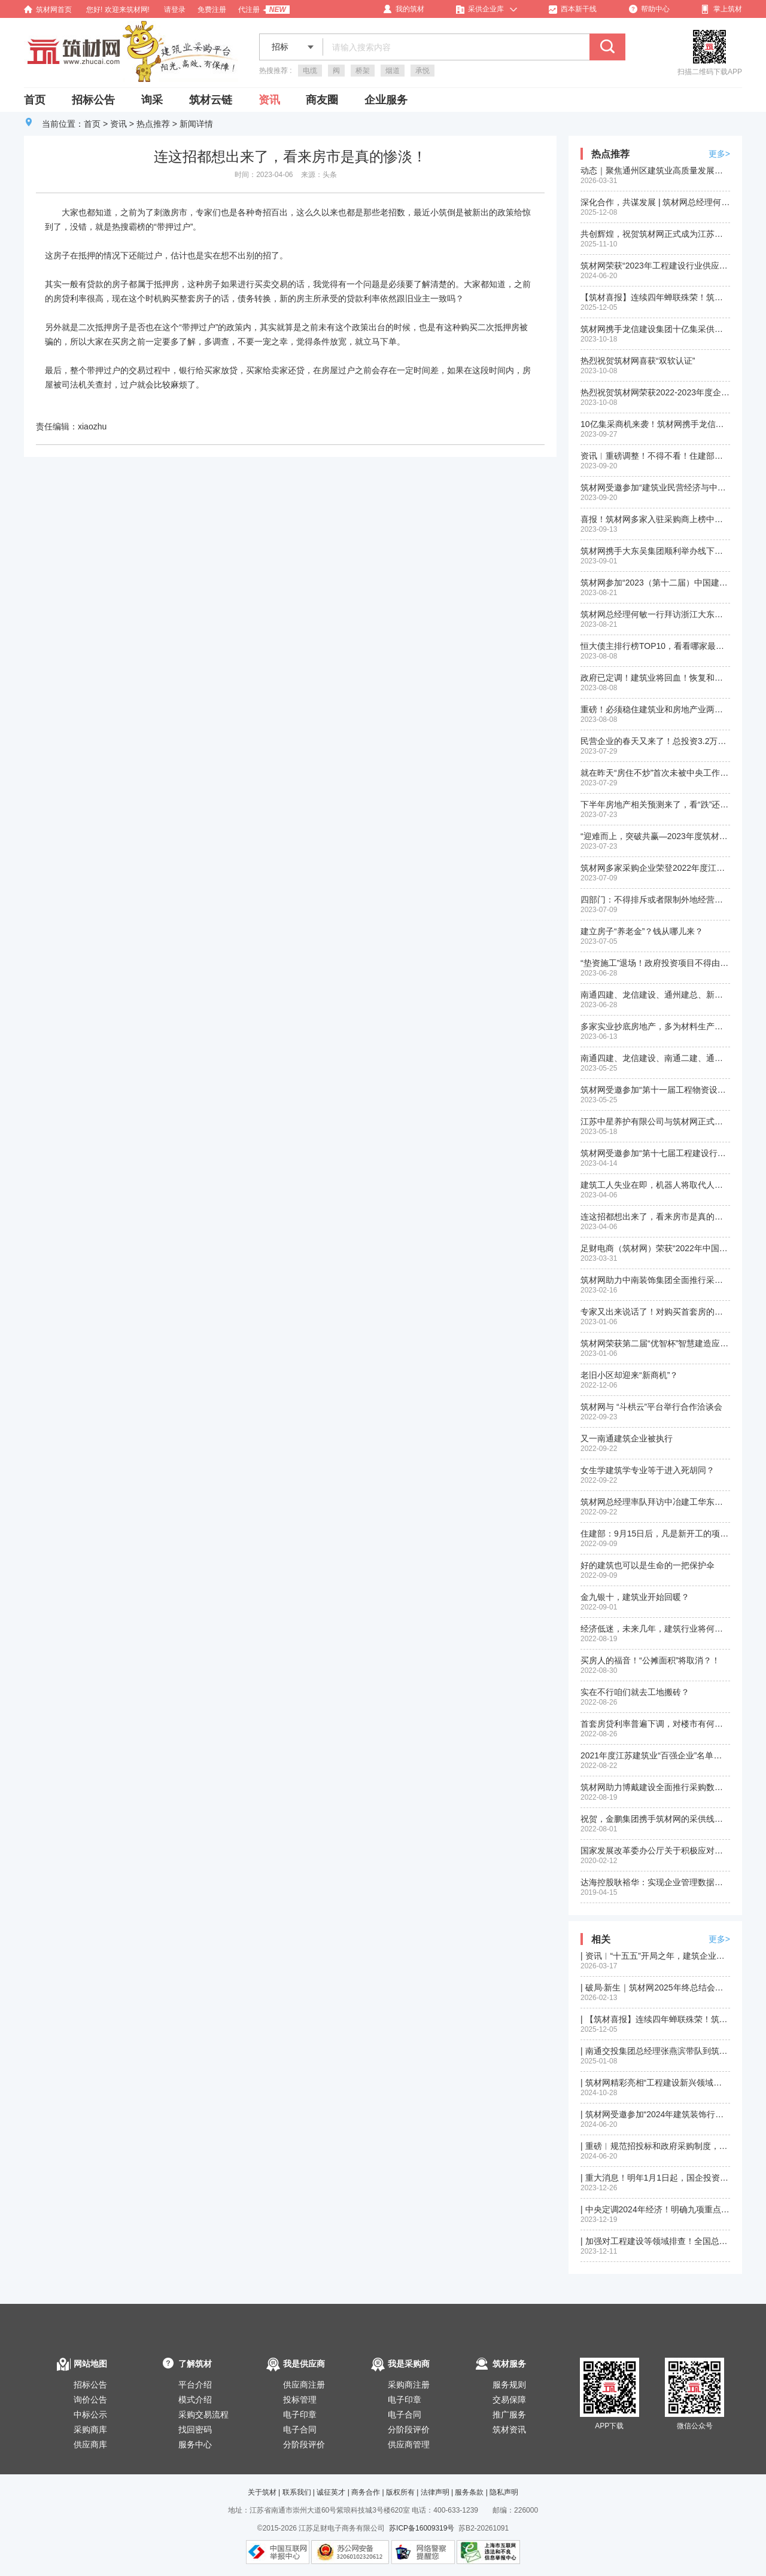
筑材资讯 (509, 2429)
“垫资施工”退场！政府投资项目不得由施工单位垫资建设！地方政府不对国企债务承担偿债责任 (655, 963)
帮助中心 (649, 9)
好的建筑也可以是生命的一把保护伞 (647, 1565)
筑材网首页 (48, 9)
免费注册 (211, 9)
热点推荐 (153, 124)
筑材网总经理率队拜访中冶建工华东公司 (655, 1502)
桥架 (362, 70)
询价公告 (90, 2399)
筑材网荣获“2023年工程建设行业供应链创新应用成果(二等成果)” (655, 265)
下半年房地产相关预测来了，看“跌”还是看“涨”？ (655, 804)
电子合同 (300, 2429)
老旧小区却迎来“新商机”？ (629, 1375)
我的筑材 (404, 9)
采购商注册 (409, 2384)
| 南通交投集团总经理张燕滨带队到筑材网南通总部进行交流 (655, 2051)
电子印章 (300, 2414)
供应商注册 (304, 2384)
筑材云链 (210, 100)
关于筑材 (262, 2492)
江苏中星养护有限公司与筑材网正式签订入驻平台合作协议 (655, 1121)
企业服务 (386, 100)
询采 (152, 100)
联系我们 (296, 2492)
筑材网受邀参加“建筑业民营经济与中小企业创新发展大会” (655, 487)
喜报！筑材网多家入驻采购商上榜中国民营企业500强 (655, 519)
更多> (719, 153)
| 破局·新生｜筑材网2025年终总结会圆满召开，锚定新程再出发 (655, 1987)
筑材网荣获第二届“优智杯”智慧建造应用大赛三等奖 (655, 1343)
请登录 (175, 9)
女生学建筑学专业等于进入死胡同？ (647, 1470)
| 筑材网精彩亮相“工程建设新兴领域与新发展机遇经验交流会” (655, 2082)
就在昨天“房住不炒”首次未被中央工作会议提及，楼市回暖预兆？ (655, 773)
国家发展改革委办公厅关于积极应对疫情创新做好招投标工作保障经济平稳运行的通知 (655, 1850)
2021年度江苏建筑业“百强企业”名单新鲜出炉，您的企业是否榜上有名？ (655, 1755)
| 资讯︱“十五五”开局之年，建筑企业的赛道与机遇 (655, 1956)
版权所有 (400, 2492)
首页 (34, 100)
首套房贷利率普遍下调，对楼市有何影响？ (655, 1723)
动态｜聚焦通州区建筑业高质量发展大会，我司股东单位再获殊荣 (655, 170)
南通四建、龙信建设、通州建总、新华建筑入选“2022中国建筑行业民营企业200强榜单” (655, 994)
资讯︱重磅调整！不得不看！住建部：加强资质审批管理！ (655, 456)
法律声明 (435, 2492)
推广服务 (509, 2414)
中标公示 (90, 2414)
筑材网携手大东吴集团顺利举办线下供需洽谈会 (655, 551)
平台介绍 (195, 2384)
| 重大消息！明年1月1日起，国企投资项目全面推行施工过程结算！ (655, 2177)
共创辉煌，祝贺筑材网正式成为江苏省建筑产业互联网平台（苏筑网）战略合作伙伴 (655, 234)
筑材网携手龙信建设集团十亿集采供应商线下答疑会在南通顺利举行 (655, 329)
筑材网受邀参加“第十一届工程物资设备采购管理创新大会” (655, 1090)
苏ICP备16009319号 (421, 2528)
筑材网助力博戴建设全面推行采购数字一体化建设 (655, 1787)
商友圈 (322, 100)
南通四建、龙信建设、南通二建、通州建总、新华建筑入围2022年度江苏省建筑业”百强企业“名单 (655, 1058)
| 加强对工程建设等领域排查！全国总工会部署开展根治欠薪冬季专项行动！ (655, 2241)
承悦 (422, 70)
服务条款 (469, 2492)
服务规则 (509, 2384)
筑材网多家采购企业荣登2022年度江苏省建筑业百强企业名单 (655, 868)
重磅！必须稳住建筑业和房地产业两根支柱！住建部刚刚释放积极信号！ (655, 709)
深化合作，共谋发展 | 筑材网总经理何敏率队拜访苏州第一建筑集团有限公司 (655, 202)
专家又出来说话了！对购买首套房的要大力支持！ (655, 1311)
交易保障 (509, 2399)
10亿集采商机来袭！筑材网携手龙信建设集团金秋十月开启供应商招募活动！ (655, 424)
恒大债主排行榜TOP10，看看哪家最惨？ (655, 646)
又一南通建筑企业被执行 (626, 1438)
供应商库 (90, 2444)
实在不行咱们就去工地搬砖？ (634, 1692)
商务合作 (365, 2492)
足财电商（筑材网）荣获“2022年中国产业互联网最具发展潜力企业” (655, 1248)
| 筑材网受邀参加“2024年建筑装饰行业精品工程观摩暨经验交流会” (655, 2114)
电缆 (310, 70)
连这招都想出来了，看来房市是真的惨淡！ (655, 1216)
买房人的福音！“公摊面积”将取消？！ (650, 1660)
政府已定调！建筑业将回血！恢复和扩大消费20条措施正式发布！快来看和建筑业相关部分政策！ (655, 677)
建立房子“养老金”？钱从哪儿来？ (641, 931)
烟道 (392, 70)
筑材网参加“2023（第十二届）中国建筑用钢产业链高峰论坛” (655, 582)
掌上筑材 (721, 9)
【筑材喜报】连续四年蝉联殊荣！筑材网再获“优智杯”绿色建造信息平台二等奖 (655, 297)
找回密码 (195, 2429)
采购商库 (90, 2429)
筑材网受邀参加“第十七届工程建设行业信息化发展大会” (655, 1153)
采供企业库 (480, 9)
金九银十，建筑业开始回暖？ (634, 1597)
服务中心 (195, 2444)
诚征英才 (331, 2492)
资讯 (269, 100)
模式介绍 (195, 2399)
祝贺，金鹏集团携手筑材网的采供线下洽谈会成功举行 (655, 1819)
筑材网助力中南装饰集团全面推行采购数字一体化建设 (655, 1280)
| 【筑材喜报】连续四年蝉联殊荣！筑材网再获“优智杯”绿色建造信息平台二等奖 (655, 2019)
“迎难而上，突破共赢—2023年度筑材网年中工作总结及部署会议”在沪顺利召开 (655, 836)
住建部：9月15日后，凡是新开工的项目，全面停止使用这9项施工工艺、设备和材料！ (655, 1533)
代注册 (249, 9)
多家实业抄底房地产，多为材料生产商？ (655, 1026)
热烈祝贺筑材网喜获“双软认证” (637, 360)
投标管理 (300, 2399)
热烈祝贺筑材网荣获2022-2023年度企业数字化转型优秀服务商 (655, 392)
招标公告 (93, 100)
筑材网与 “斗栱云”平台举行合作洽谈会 (651, 1407)
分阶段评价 (304, 2444)
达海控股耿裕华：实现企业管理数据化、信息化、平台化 (655, 1882)
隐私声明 (504, 2492)
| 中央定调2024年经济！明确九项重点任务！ (655, 2209)
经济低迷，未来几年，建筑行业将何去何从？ (655, 1628)
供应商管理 (409, 2444)
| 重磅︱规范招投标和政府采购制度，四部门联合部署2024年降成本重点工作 (655, 2146)
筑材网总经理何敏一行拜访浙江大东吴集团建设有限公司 (655, 614)
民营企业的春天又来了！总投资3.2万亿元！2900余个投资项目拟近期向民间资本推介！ (655, 741)
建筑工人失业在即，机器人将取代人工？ (655, 1185)
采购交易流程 (203, 2414)
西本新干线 (573, 9)
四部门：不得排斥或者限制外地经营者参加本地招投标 (655, 899)
